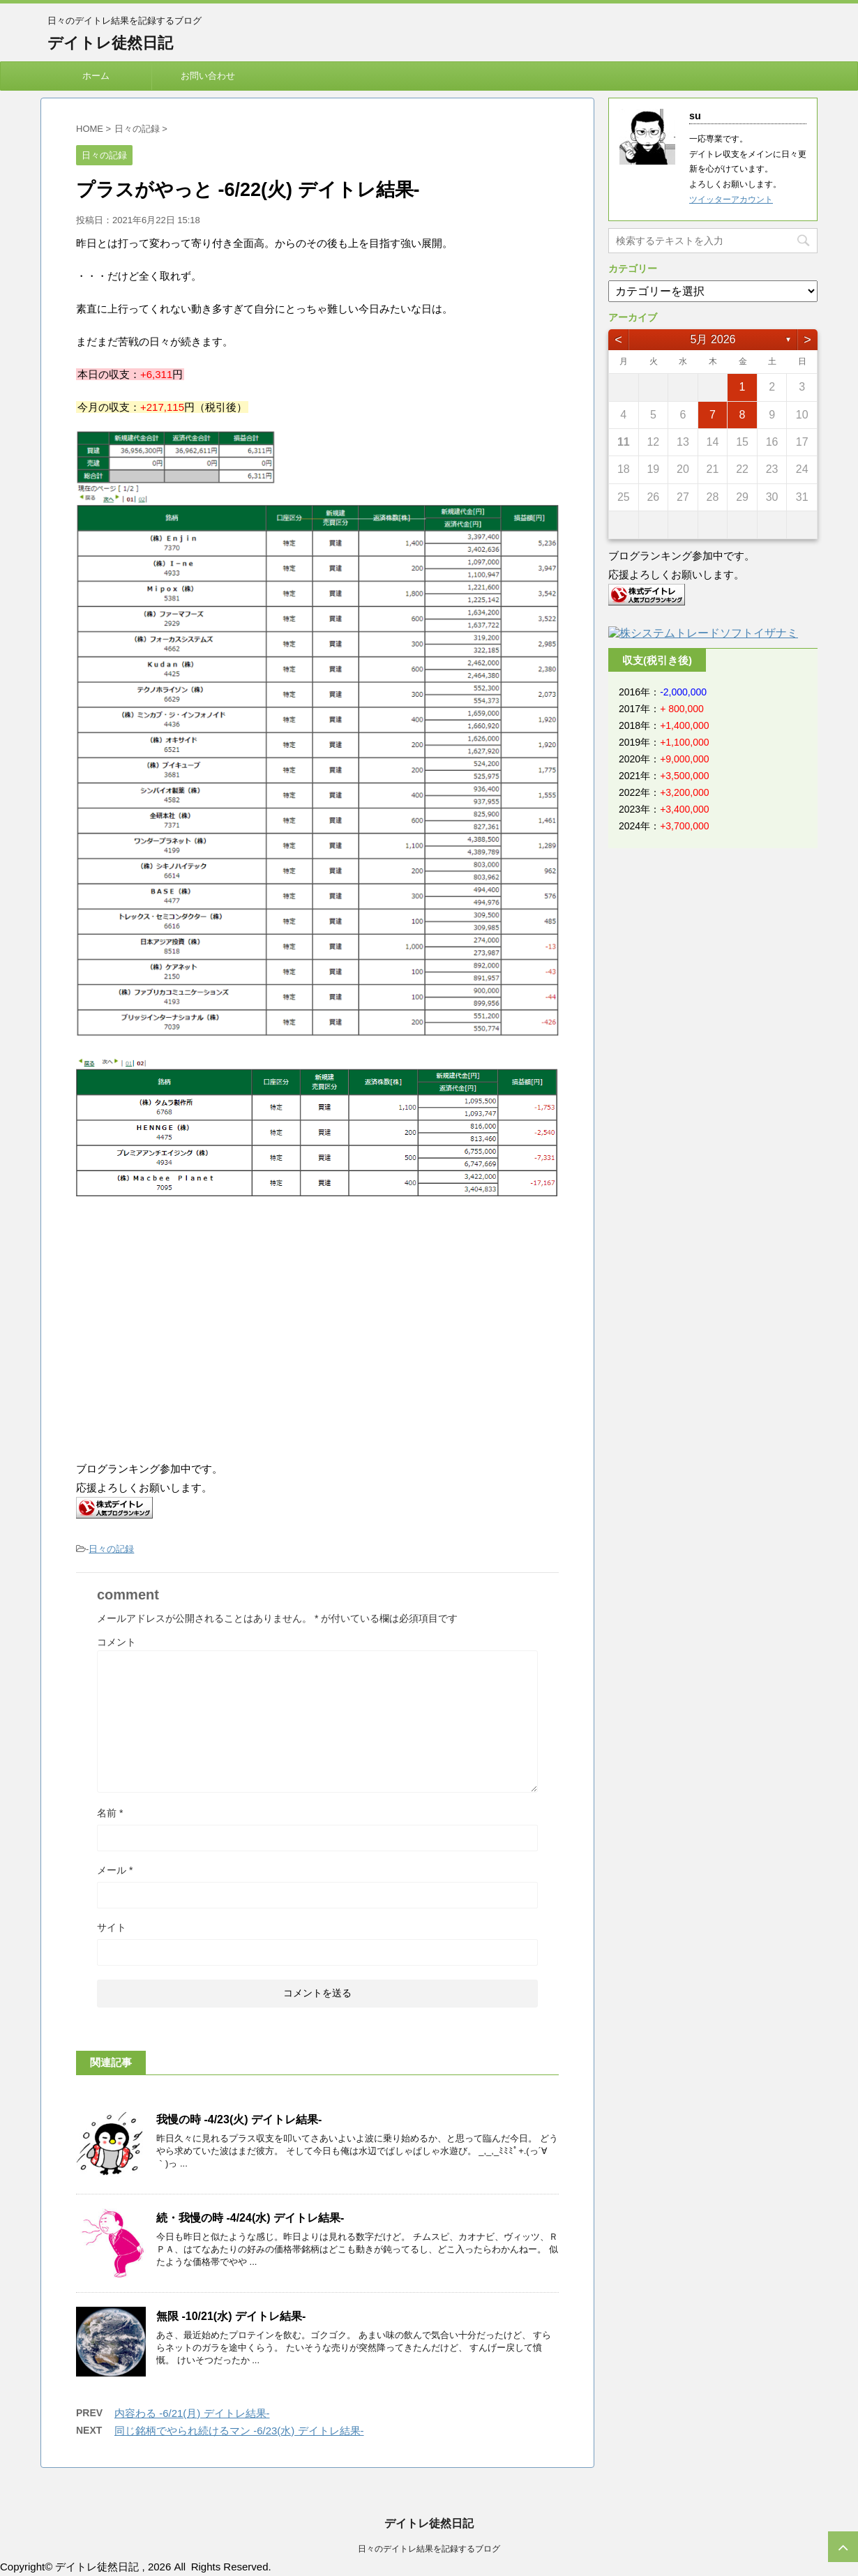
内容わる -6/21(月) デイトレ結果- (192, 2413)
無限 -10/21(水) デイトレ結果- (231, 2316)
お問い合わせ (208, 75)
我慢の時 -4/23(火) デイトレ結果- (239, 2119)
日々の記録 (111, 1549)
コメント (116, 1642)
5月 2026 (713, 339)
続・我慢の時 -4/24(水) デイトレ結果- (250, 2218)
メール (115, 1870)
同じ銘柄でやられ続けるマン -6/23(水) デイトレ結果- (239, 2430)
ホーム (96, 75)
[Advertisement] (193, 1331)
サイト (111, 1927)
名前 (110, 1812)
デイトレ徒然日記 (110, 43)
